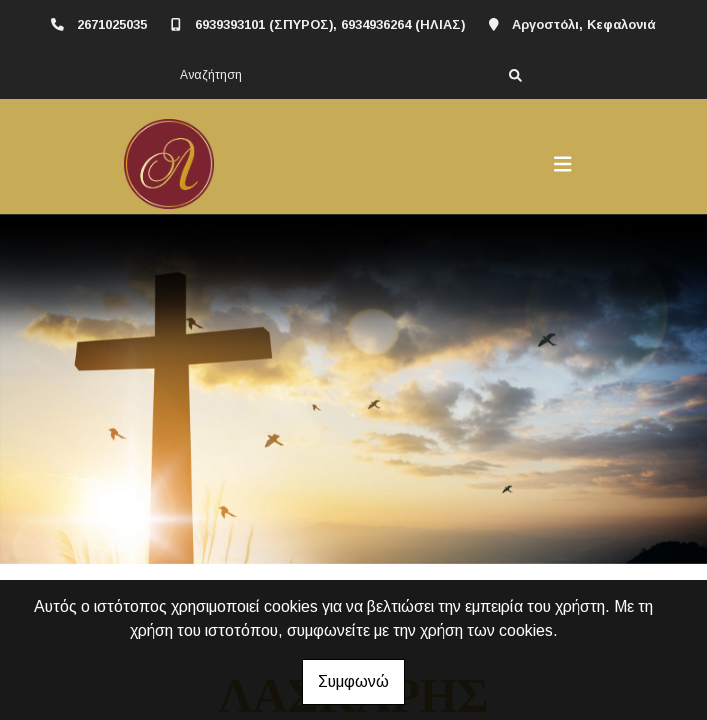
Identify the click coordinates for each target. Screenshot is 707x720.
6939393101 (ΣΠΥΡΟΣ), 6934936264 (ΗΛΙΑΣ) (330, 24)
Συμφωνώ (353, 681)
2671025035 (112, 24)
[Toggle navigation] (563, 164)
